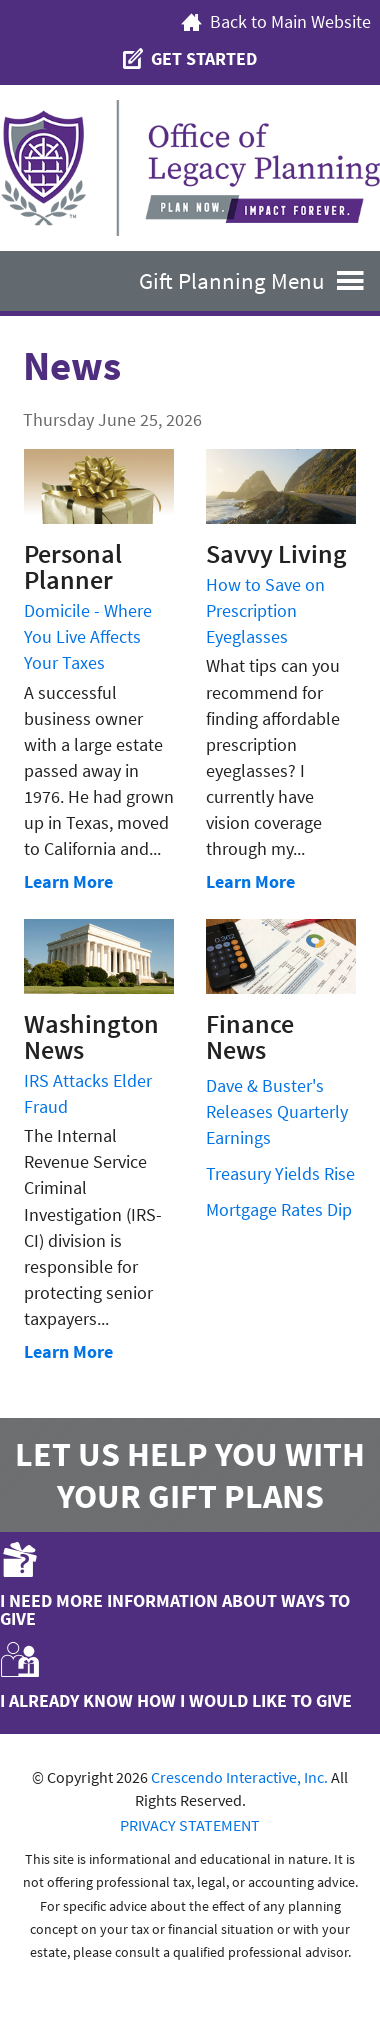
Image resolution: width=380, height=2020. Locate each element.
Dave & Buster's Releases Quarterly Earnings (277, 1111)
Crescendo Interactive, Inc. (239, 1777)
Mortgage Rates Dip (279, 1209)
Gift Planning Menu (259, 280)
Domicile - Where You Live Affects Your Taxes (88, 636)
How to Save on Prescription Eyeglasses (265, 610)
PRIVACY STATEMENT (190, 1825)
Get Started (190, 59)
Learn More (68, 881)
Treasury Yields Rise (280, 1173)
